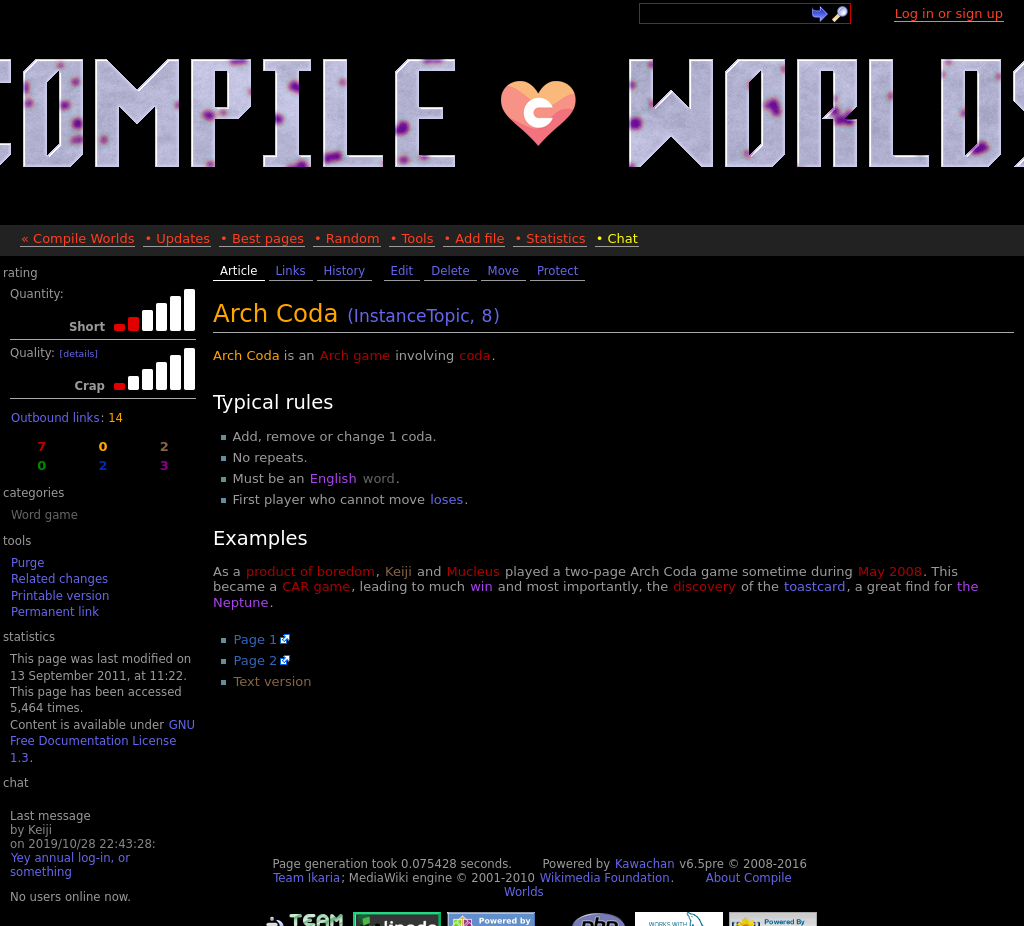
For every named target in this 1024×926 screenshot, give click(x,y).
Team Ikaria (306, 878)
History (345, 271)
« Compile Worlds (77, 238)
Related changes (59, 579)
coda (474, 355)
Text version (273, 681)
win (481, 586)
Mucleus (473, 571)
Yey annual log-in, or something (70, 865)
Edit (402, 271)
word (379, 478)
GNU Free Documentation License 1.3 (102, 741)
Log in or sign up (949, 13)
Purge (27, 563)
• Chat (617, 238)
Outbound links (55, 418)
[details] (79, 353)
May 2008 (890, 571)
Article (239, 271)
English (333, 478)
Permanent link (55, 612)
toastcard (814, 586)
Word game (44, 515)
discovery (704, 586)
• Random (347, 238)
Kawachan (645, 864)
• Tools (412, 238)
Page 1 (256, 639)
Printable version (60, 596)
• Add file (474, 238)
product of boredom (310, 571)
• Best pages (262, 238)
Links (291, 271)
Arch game (355, 355)
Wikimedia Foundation (605, 878)
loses (446, 499)
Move (503, 271)
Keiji (398, 571)
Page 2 (256, 660)
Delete (450, 271)
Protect (557, 271)
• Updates (177, 238)
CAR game (316, 586)
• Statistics (549, 238)
